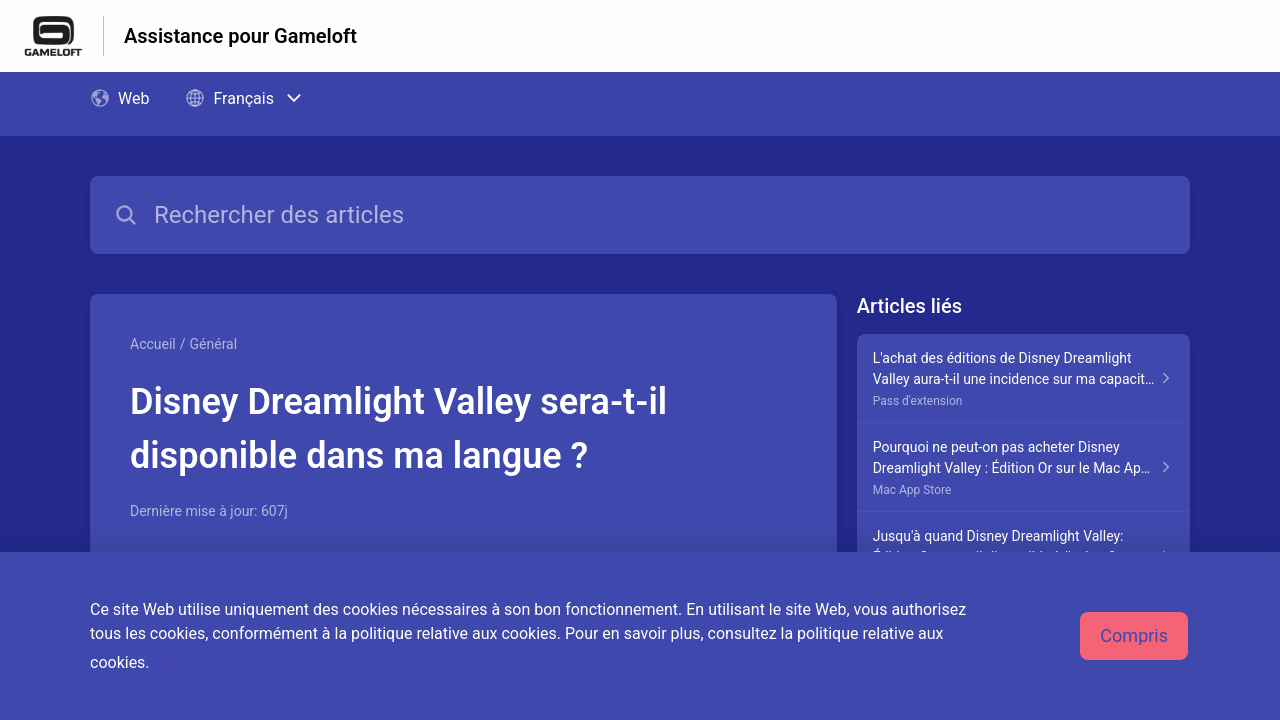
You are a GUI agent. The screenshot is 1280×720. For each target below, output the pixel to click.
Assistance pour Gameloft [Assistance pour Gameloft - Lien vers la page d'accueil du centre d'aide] (240, 36)
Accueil (153, 344)
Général (214, 344)
